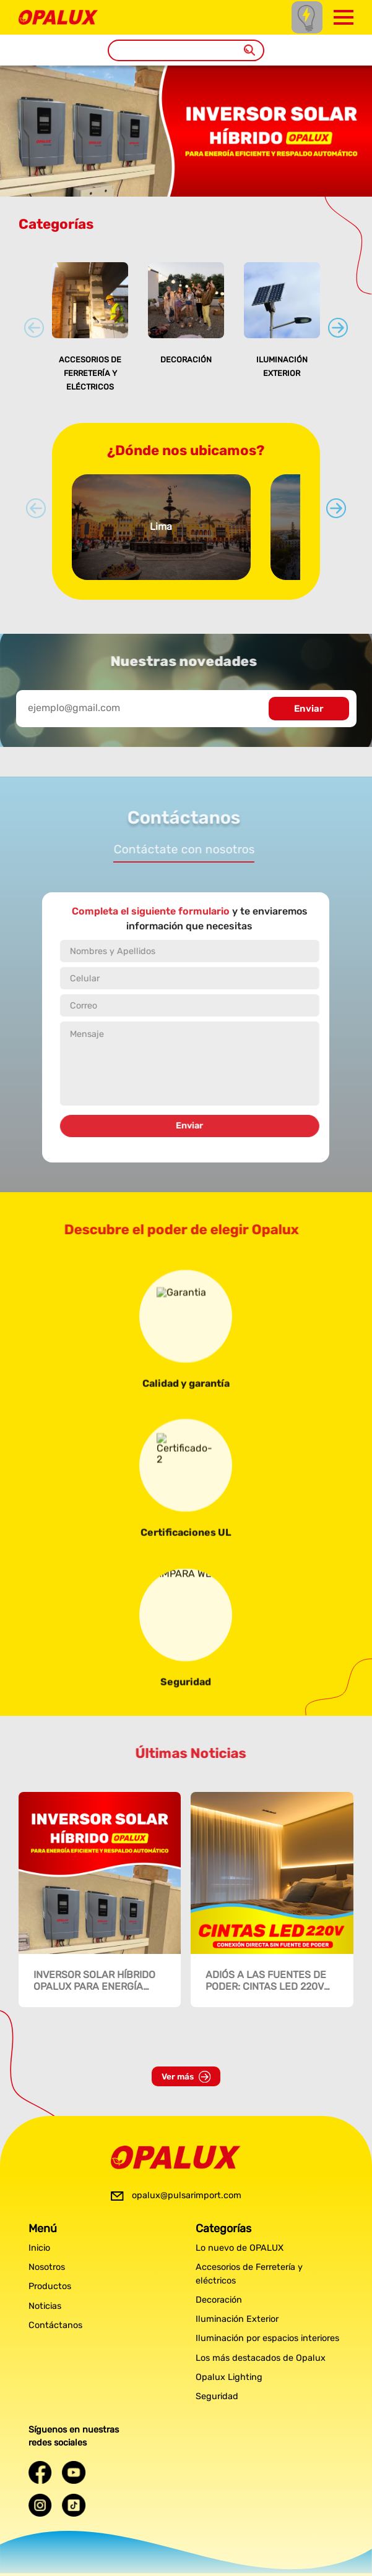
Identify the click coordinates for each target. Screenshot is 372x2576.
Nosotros (46, 2267)
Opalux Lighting (229, 2377)
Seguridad (217, 2396)
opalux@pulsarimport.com (186, 2195)
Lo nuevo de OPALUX (239, 2248)
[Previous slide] (34, 328)
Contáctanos (55, 2325)
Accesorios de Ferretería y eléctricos (90, 373)
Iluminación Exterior (237, 2319)
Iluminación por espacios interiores (267, 2338)
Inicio (39, 2248)
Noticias (44, 2306)
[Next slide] (338, 328)
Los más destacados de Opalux (261, 2358)
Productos (49, 2286)
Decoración (186, 359)
